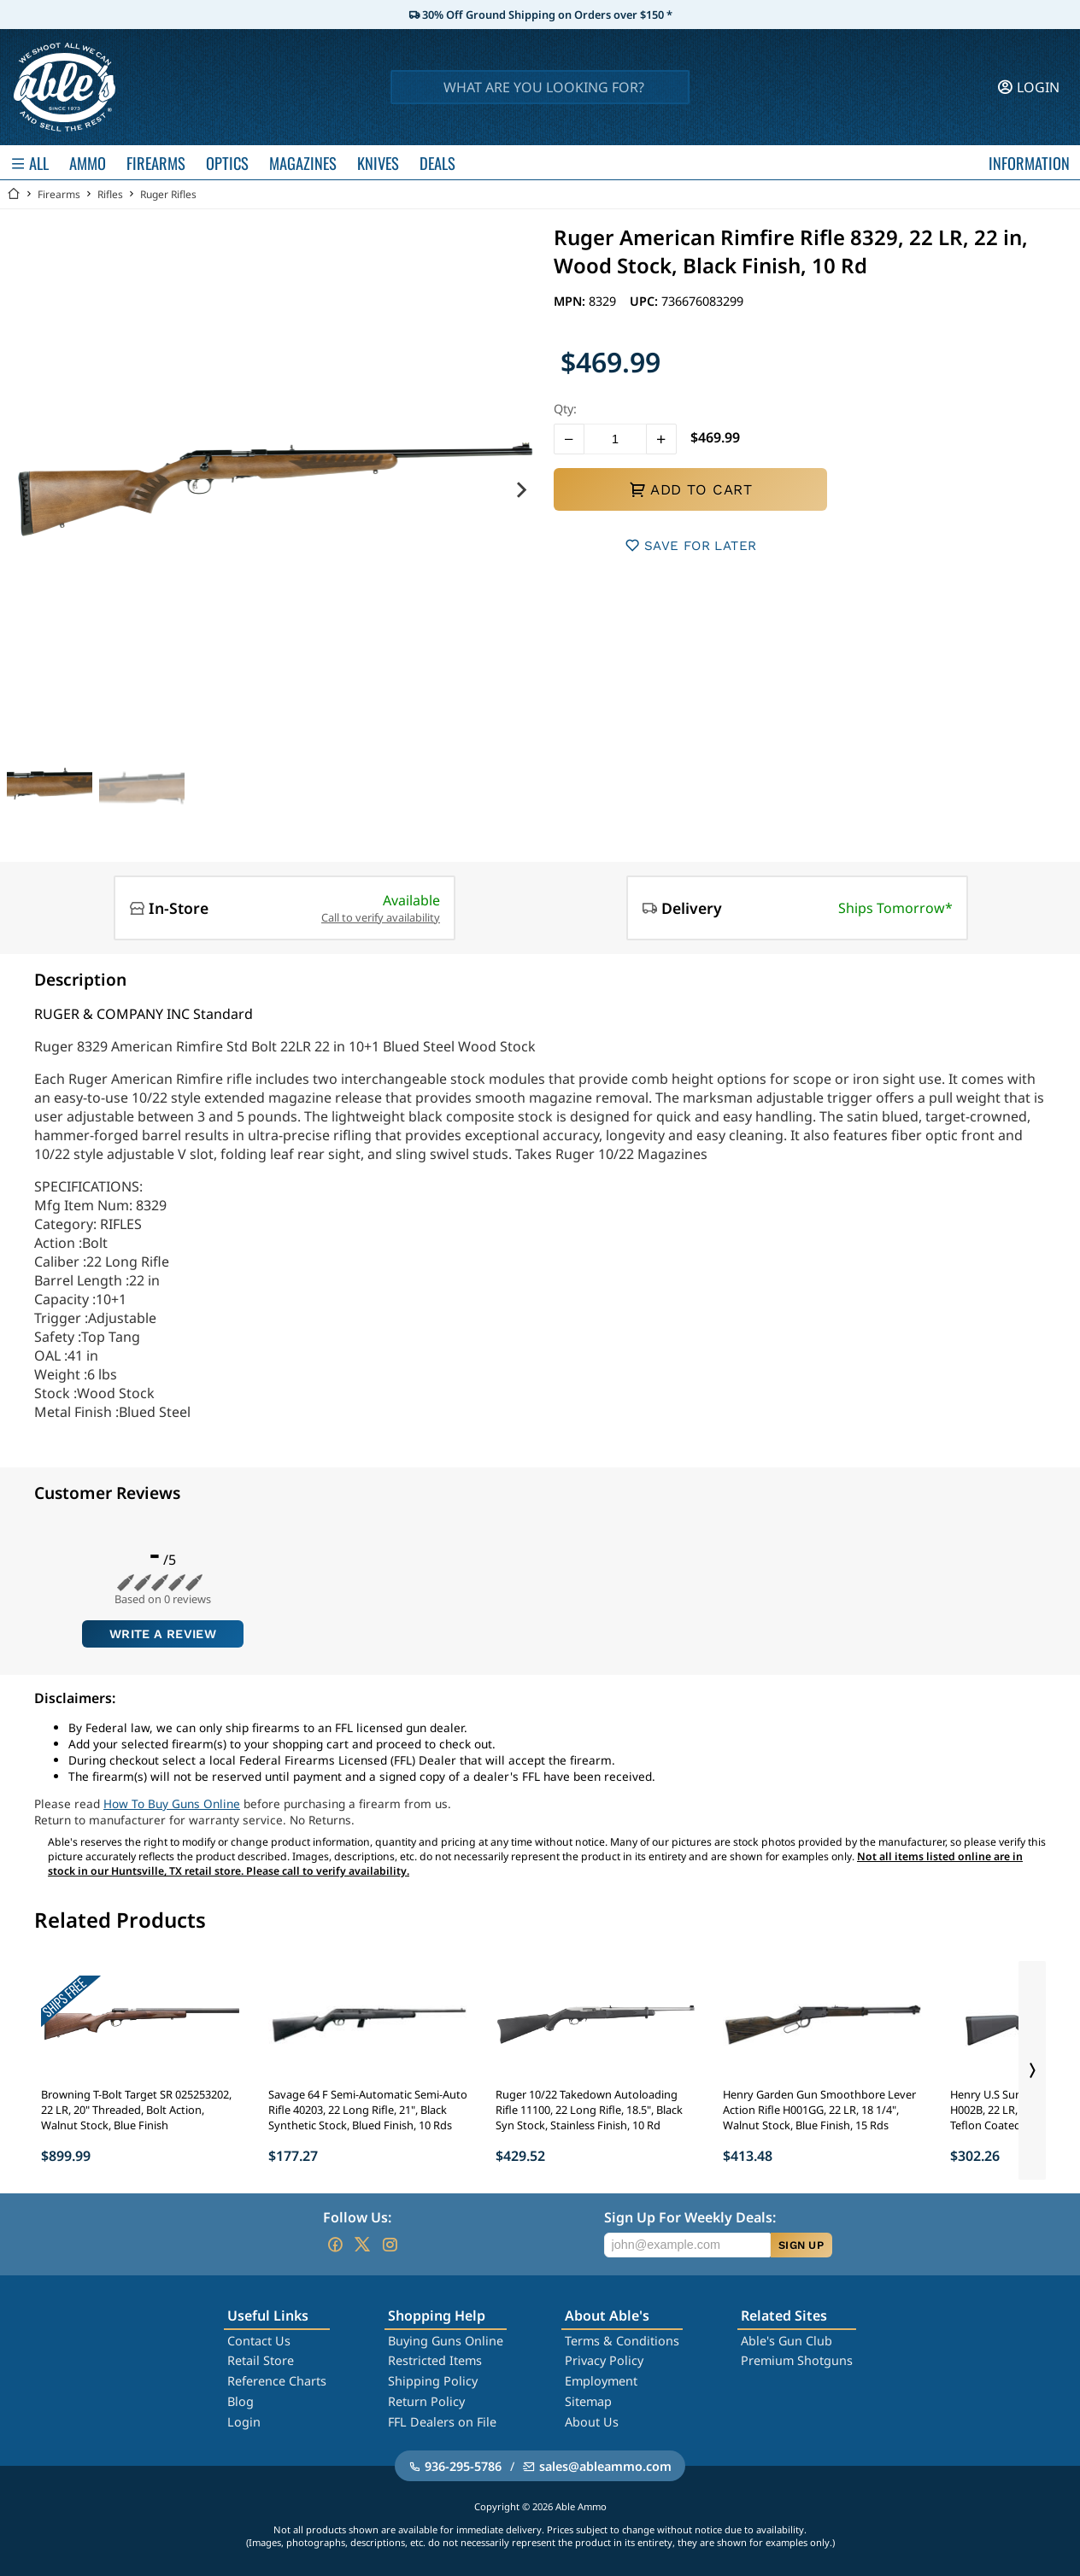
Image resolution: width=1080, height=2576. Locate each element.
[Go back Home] (14, 194)
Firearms (59, 194)
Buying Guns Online (445, 2341)
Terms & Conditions (622, 2341)
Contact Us (259, 2341)
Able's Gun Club (786, 2341)
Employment (601, 2381)
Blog (240, 2401)
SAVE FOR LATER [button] (691, 545)
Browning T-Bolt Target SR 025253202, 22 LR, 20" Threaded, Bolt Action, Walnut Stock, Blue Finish (136, 2110)
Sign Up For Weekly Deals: (690, 2217)
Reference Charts (276, 2381)
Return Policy (426, 2401)
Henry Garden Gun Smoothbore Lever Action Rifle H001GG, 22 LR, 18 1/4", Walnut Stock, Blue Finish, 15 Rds (819, 2110)
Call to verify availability (380, 917)
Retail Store (260, 2360)
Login (244, 2422)
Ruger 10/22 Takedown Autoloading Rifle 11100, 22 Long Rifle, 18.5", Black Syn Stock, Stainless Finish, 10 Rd (589, 2110)
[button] (569, 439)
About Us (592, 2422)
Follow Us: (357, 2217)
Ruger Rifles (168, 194)
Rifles (110, 194)
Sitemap (588, 2401)
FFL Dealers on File (442, 2422)
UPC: (645, 301)
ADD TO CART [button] (690, 489)
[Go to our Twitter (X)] (362, 2244)
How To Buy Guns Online (171, 1803)
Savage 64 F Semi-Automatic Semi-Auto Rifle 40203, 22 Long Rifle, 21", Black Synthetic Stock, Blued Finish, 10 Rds (367, 2110)
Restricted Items (435, 2360)
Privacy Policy (604, 2360)
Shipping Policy (433, 2381)
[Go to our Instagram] (390, 2244)
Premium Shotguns (797, 2360)
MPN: (571, 301)
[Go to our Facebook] (335, 2244)
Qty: (565, 409)
